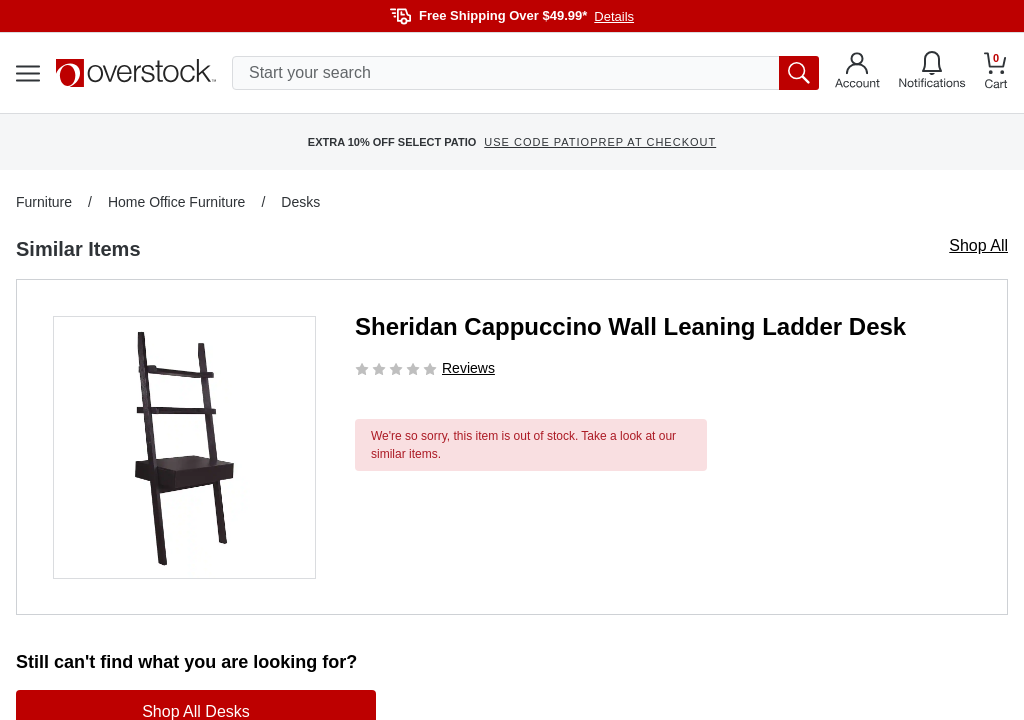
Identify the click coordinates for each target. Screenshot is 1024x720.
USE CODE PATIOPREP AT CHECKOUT (600, 142)
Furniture (44, 202)
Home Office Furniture (176, 202)
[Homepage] (136, 73)
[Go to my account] (857, 73)
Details (614, 16)
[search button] (799, 73)
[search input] (525, 73)
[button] (184, 447)
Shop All (978, 245)
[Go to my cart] (996, 73)
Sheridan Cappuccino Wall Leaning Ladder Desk (630, 326)
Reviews (468, 368)
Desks (300, 202)
